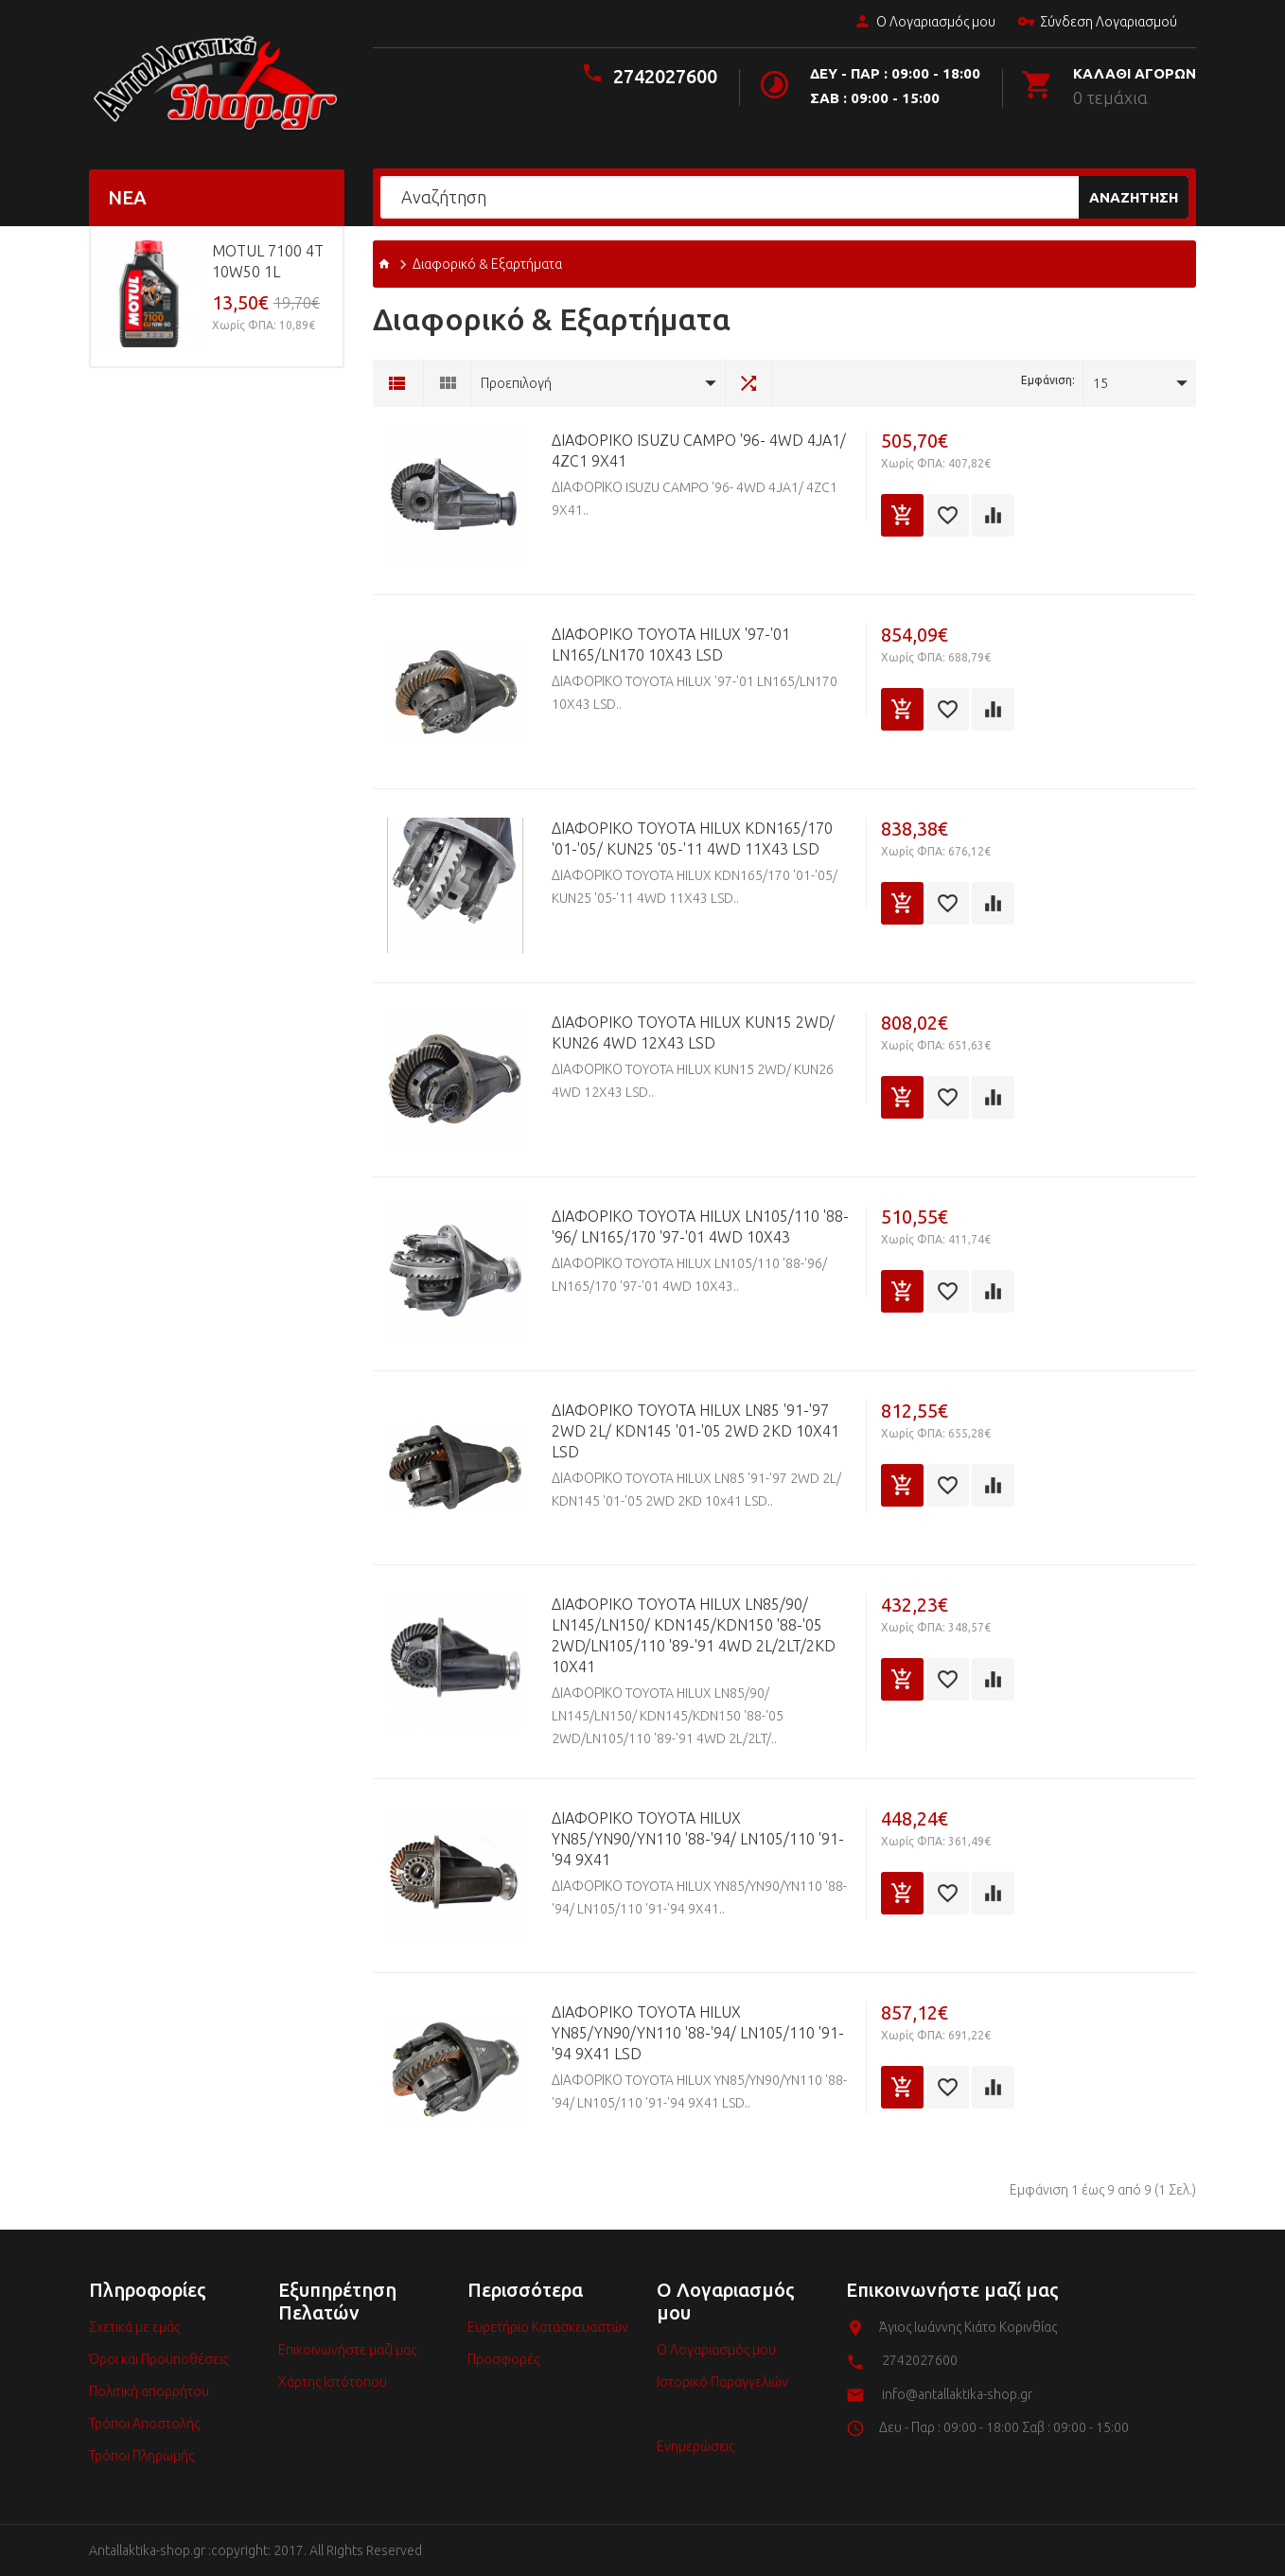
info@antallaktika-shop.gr (957, 2394)
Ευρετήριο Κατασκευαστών (547, 2327)
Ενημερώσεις (695, 2446)
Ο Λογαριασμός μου (924, 22)
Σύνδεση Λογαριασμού (1097, 22)
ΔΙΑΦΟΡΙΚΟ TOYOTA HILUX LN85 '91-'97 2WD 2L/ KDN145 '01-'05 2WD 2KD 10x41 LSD (695, 1431)
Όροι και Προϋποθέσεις (158, 2359)
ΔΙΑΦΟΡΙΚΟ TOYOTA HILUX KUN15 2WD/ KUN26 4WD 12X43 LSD (693, 1032)
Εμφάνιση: (1048, 380)
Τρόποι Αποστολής (144, 2423)
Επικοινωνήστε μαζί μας (347, 2349)
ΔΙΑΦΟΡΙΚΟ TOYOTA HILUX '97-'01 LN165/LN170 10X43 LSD (671, 644)
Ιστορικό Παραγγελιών (722, 2382)
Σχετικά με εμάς (134, 2327)
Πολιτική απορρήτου (149, 2391)
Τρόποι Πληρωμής (141, 2455)
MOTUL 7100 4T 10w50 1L (268, 261)
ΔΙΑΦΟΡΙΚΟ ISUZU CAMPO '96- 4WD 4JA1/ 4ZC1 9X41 (699, 450)
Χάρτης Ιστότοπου (332, 2382)
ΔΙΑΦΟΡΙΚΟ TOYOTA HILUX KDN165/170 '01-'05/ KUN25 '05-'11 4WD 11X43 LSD (692, 838)
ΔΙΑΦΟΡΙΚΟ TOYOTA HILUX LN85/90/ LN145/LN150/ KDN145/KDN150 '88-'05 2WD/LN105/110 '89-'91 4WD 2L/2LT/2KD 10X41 (694, 1635)
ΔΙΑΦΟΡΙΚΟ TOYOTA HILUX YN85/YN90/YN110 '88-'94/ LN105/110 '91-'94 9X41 (698, 1838)
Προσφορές (503, 2359)
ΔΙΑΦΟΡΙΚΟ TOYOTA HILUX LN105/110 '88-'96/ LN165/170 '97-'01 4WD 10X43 (700, 1226)
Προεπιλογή (516, 383)
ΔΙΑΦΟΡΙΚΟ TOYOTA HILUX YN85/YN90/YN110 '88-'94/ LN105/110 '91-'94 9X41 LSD (698, 2032)
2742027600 (665, 76)
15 (1100, 383)
